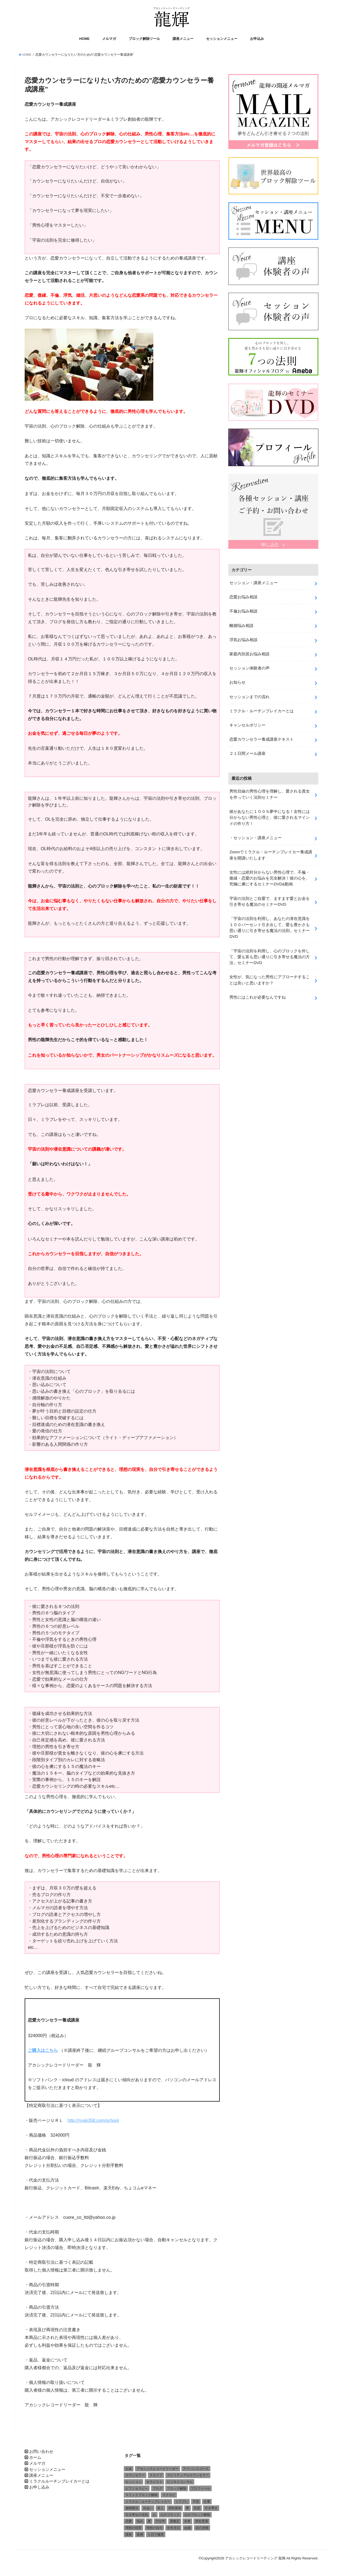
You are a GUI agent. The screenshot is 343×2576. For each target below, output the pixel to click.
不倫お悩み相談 (243, 610)
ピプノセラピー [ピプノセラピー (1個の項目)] (136, 2489)
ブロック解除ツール (144, 39)
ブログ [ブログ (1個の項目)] (157, 2489)
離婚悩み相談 (241, 624)
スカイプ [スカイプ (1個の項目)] (156, 2476)
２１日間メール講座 (247, 752)
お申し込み (39, 2488)
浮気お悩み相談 (243, 639)
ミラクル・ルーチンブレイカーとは (261, 709)
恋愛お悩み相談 (243, 596)
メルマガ (109, 39)
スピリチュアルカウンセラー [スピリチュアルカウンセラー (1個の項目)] (188, 2476)
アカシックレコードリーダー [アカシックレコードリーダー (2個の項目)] (157, 2469)
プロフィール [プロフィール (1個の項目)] (200, 2489)
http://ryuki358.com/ (93, 2120)
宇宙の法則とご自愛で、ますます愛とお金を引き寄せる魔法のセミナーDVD (269, 899)
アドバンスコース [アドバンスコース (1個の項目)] (196, 2469)
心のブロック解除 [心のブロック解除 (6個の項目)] (197, 2515)
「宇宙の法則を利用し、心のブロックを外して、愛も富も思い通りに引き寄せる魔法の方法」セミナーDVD (269, 954)
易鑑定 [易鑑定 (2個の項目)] (175, 2522)
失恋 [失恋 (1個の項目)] (197, 2509)
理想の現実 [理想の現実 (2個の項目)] (133, 2528)
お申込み (257, 39)
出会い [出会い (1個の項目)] (148, 2509)
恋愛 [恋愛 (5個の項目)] (128, 2522)
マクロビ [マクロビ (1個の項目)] (168, 2495)
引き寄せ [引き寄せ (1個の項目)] (211, 2509)
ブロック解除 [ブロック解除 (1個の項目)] (176, 2489)
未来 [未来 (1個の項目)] (187, 2522)
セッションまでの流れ (249, 695)
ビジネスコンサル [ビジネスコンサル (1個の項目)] (180, 2482)
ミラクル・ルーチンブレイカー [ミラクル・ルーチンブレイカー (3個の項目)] (147, 2502)
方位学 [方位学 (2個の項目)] (160, 2522)
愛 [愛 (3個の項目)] (149, 2522)
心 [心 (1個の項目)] (154, 2515)
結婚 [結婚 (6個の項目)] (187, 2528)
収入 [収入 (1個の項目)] (160, 2509)
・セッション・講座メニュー (255, 836)
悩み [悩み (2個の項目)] (140, 2522)
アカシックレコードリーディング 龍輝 (255, 2559)
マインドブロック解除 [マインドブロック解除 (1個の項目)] (141, 2495)
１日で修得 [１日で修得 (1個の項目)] (156, 2535)
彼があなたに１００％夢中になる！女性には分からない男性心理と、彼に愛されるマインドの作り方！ (269, 816)
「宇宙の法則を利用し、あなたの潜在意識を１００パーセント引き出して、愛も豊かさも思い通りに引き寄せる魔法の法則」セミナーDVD (269, 925)
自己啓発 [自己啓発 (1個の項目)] (202, 2528)
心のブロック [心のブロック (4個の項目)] (170, 2515)
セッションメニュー (221, 39)
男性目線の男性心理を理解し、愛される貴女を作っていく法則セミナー (269, 792)
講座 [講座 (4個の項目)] (128, 2535)
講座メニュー (183, 39)
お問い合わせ (41, 2452)
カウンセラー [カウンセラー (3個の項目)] (135, 2476)
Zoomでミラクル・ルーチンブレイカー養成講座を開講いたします (270, 853)
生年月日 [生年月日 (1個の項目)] (173, 2528)
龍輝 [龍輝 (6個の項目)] (140, 2535)
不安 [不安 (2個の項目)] (196, 2502)
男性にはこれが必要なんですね (257, 994)
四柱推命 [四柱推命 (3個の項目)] (174, 2509)
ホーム (35, 2458)
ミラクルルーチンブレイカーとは (59, 2482)
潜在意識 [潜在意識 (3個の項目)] (201, 2522)
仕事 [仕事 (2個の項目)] (207, 2502)
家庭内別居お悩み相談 (249, 653)
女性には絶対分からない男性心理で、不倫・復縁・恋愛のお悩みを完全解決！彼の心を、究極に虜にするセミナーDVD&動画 (269, 876)
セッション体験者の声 (249, 667)
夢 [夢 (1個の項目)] (187, 2509)
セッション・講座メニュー (253, 582)
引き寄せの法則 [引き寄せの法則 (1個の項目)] (136, 2515)
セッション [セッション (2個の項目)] (133, 2482)
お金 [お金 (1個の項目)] (128, 2469)
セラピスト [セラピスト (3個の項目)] (154, 2482)
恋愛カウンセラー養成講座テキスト (261, 738)
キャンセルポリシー (247, 723)
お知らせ (237, 681)
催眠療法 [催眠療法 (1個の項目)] (131, 2509)
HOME (84, 39)
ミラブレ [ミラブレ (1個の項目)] (181, 2502)
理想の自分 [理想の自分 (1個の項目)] (154, 2528)
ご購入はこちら (43, 2050)
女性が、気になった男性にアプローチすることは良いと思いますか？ (269, 977)
